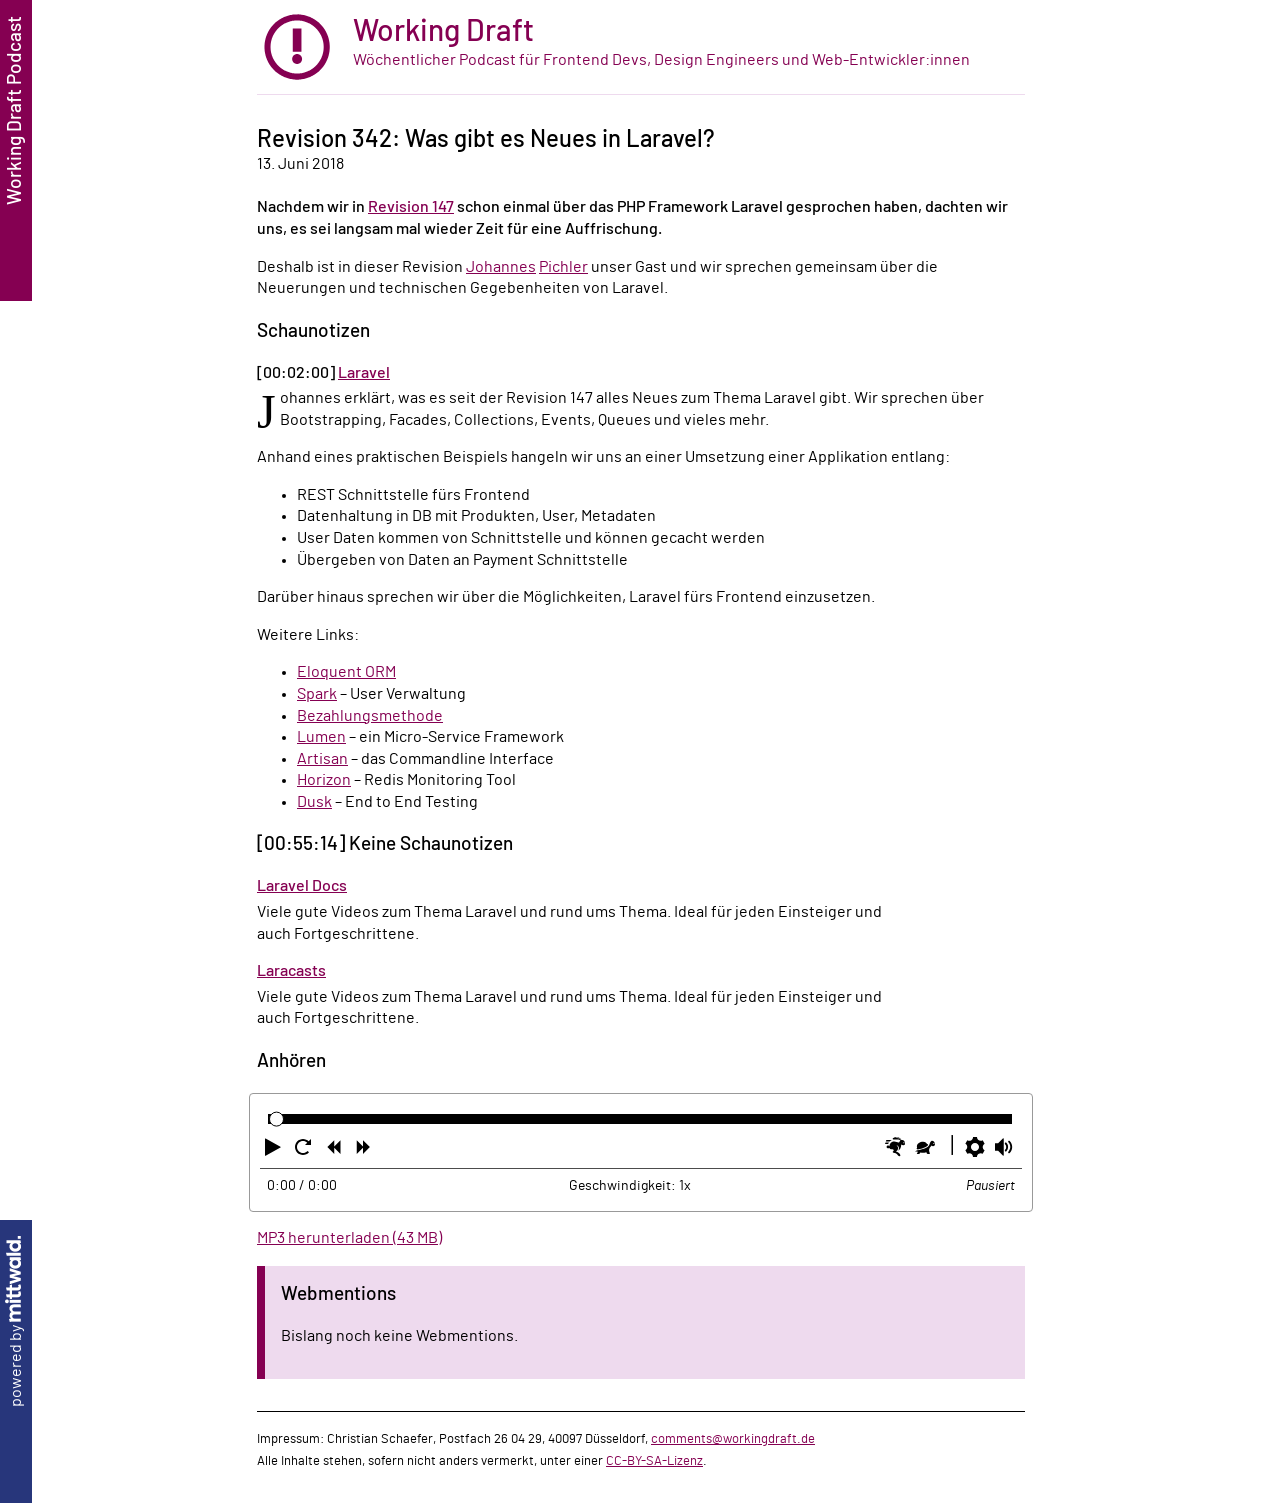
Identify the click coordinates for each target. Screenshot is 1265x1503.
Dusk (314, 802)
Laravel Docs (302, 886)
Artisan (322, 759)
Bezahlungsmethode (370, 716)
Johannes (501, 267)
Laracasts (291, 971)
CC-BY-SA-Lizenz (654, 1461)
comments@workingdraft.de (733, 1439)
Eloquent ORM (346, 672)
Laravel (364, 373)
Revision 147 (411, 207)
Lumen (321, 737)
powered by (16, 1321)
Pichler (563, 267)
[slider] (276, 1118)
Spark (317, 694)
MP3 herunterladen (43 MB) (349, 1238)
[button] (275, 1151)
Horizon (324, 780)
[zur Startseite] (641, 47)
